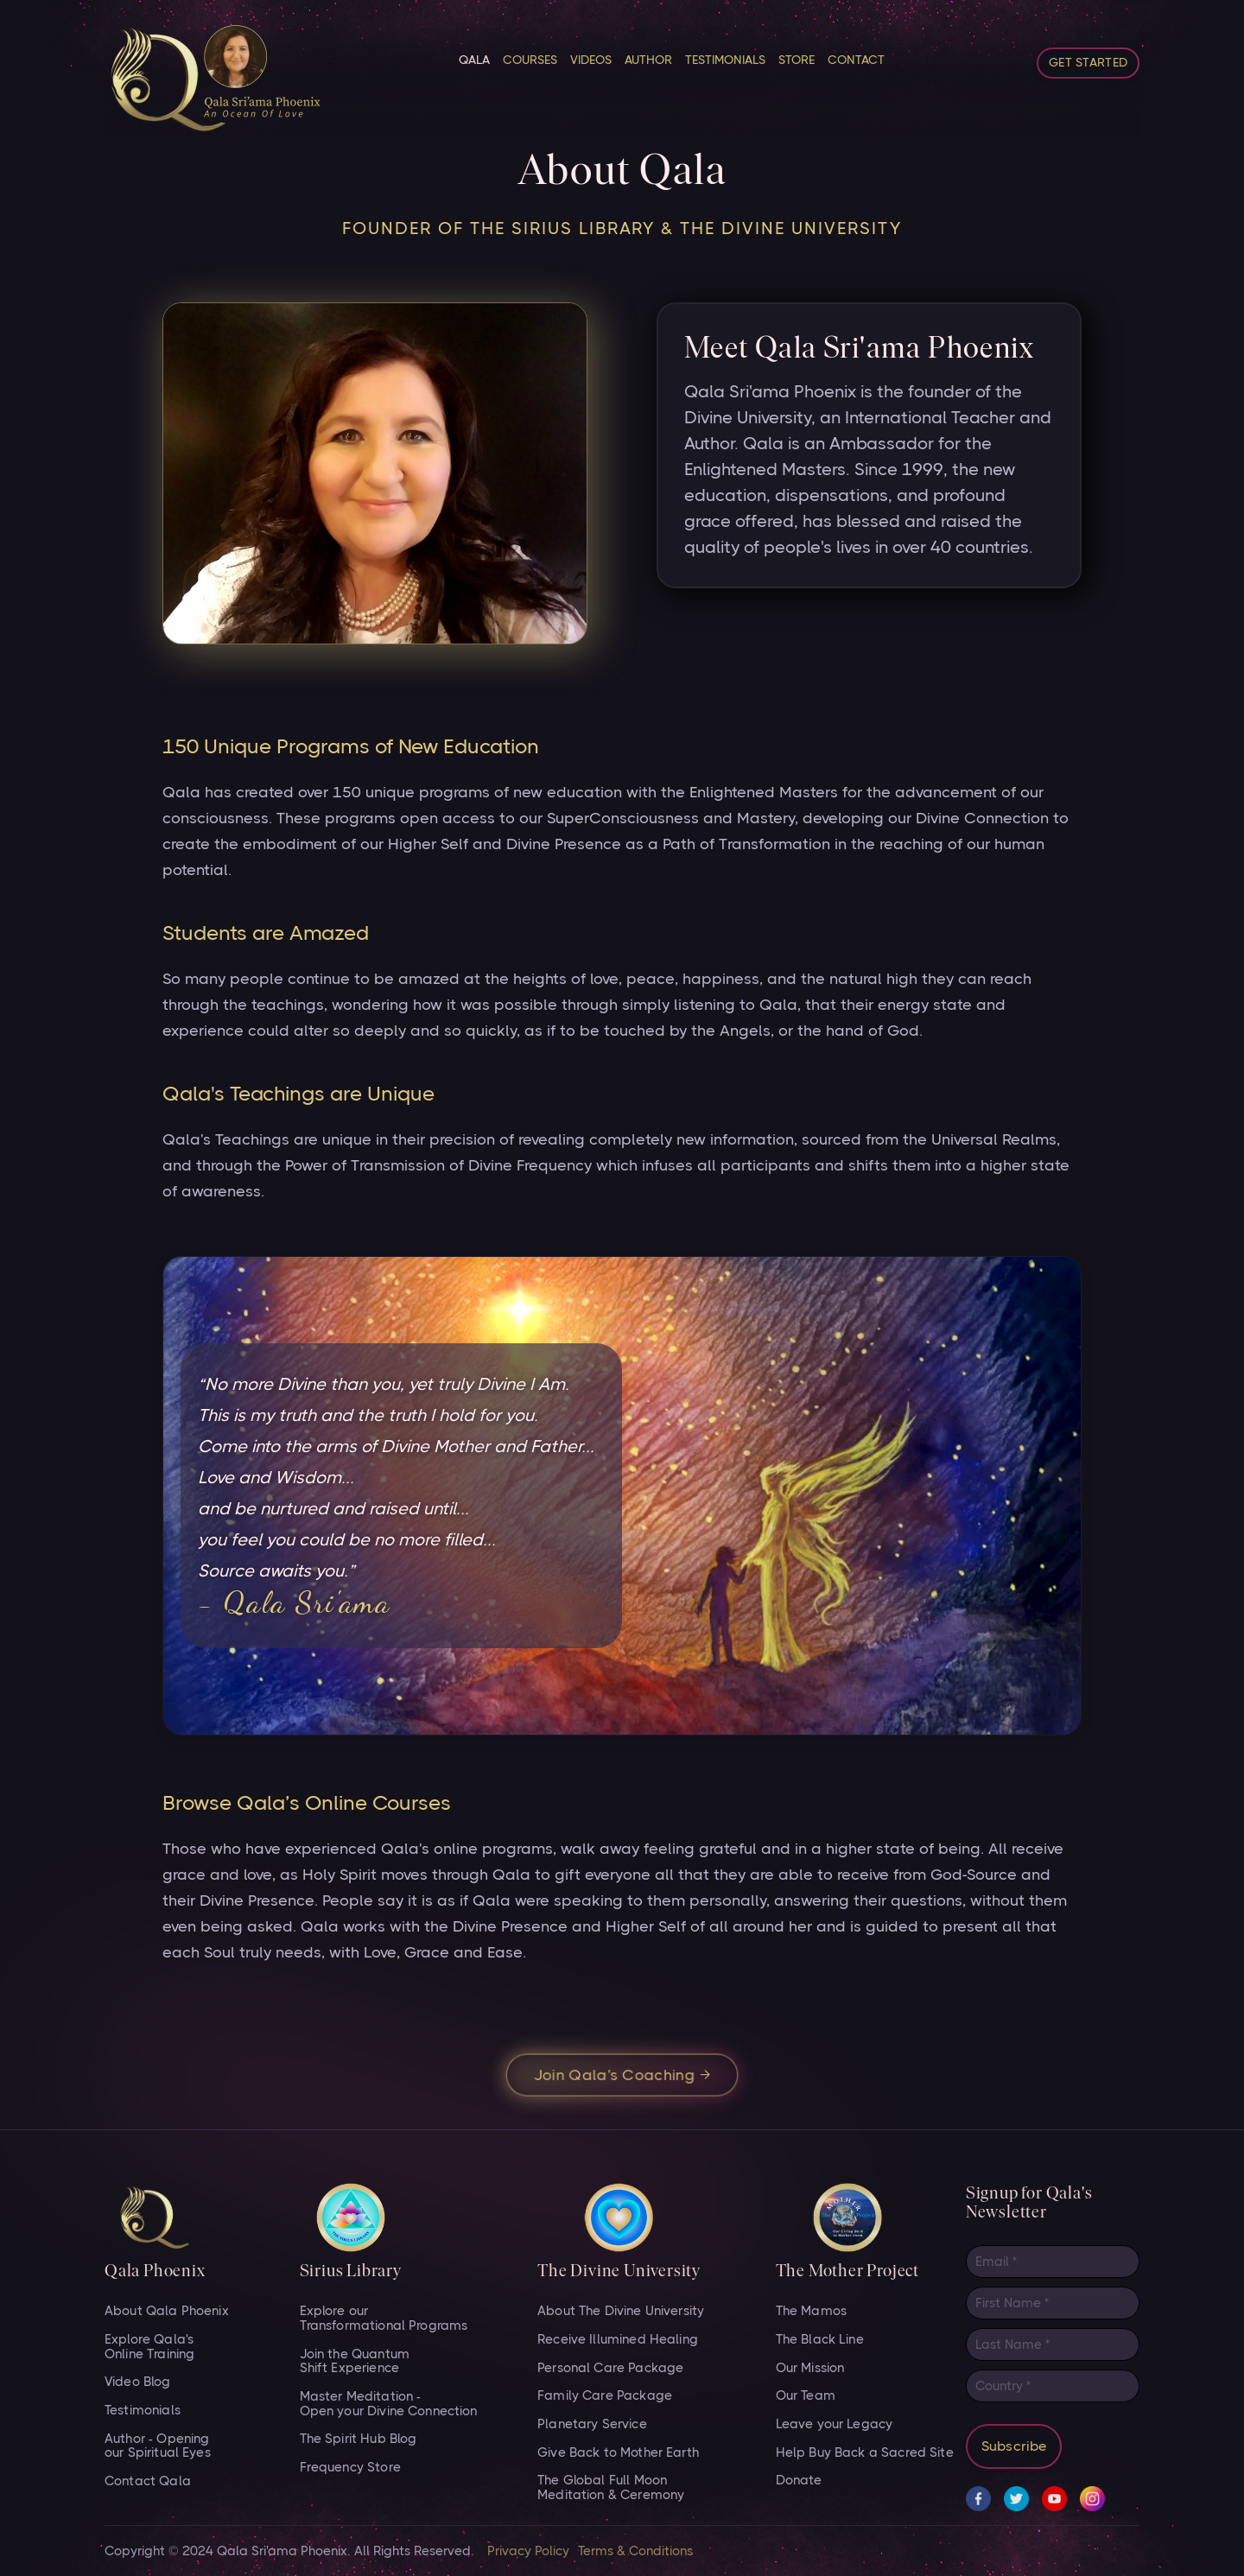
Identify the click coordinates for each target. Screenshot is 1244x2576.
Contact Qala (148, 2481)
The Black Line (820, 2339)
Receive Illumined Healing (617, 2339)
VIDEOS (591, 60)
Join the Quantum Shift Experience (354, 2361)
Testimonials (725, 60)
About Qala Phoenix (167, 2311)
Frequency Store (350, 2467)
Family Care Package (604, 2396)
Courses (530, 60)
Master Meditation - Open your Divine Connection (389, 2403)
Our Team (805, 2396)
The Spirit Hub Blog (358, 2439)
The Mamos (811, 2311)
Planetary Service (592, 2424)
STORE (796, 60)
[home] (213, 79)
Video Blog (138, 2382)
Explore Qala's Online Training (149, 2346)
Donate (799, 2480)
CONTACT (856, 60)
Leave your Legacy (834, 2424)
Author (648, 60)
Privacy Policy (528, 2551)
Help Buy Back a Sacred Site (865, 2453)
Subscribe (1013, 2446)
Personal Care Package (610, 2368)
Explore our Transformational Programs (384, 2318)
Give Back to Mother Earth (618, 2453)
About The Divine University (620, 2311)
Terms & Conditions (635, 2551)
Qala (474, 60)
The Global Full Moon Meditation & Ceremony (610, 2487)
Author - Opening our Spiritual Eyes (158, 2446)
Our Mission (810, 2368)
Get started (1088, 62)
